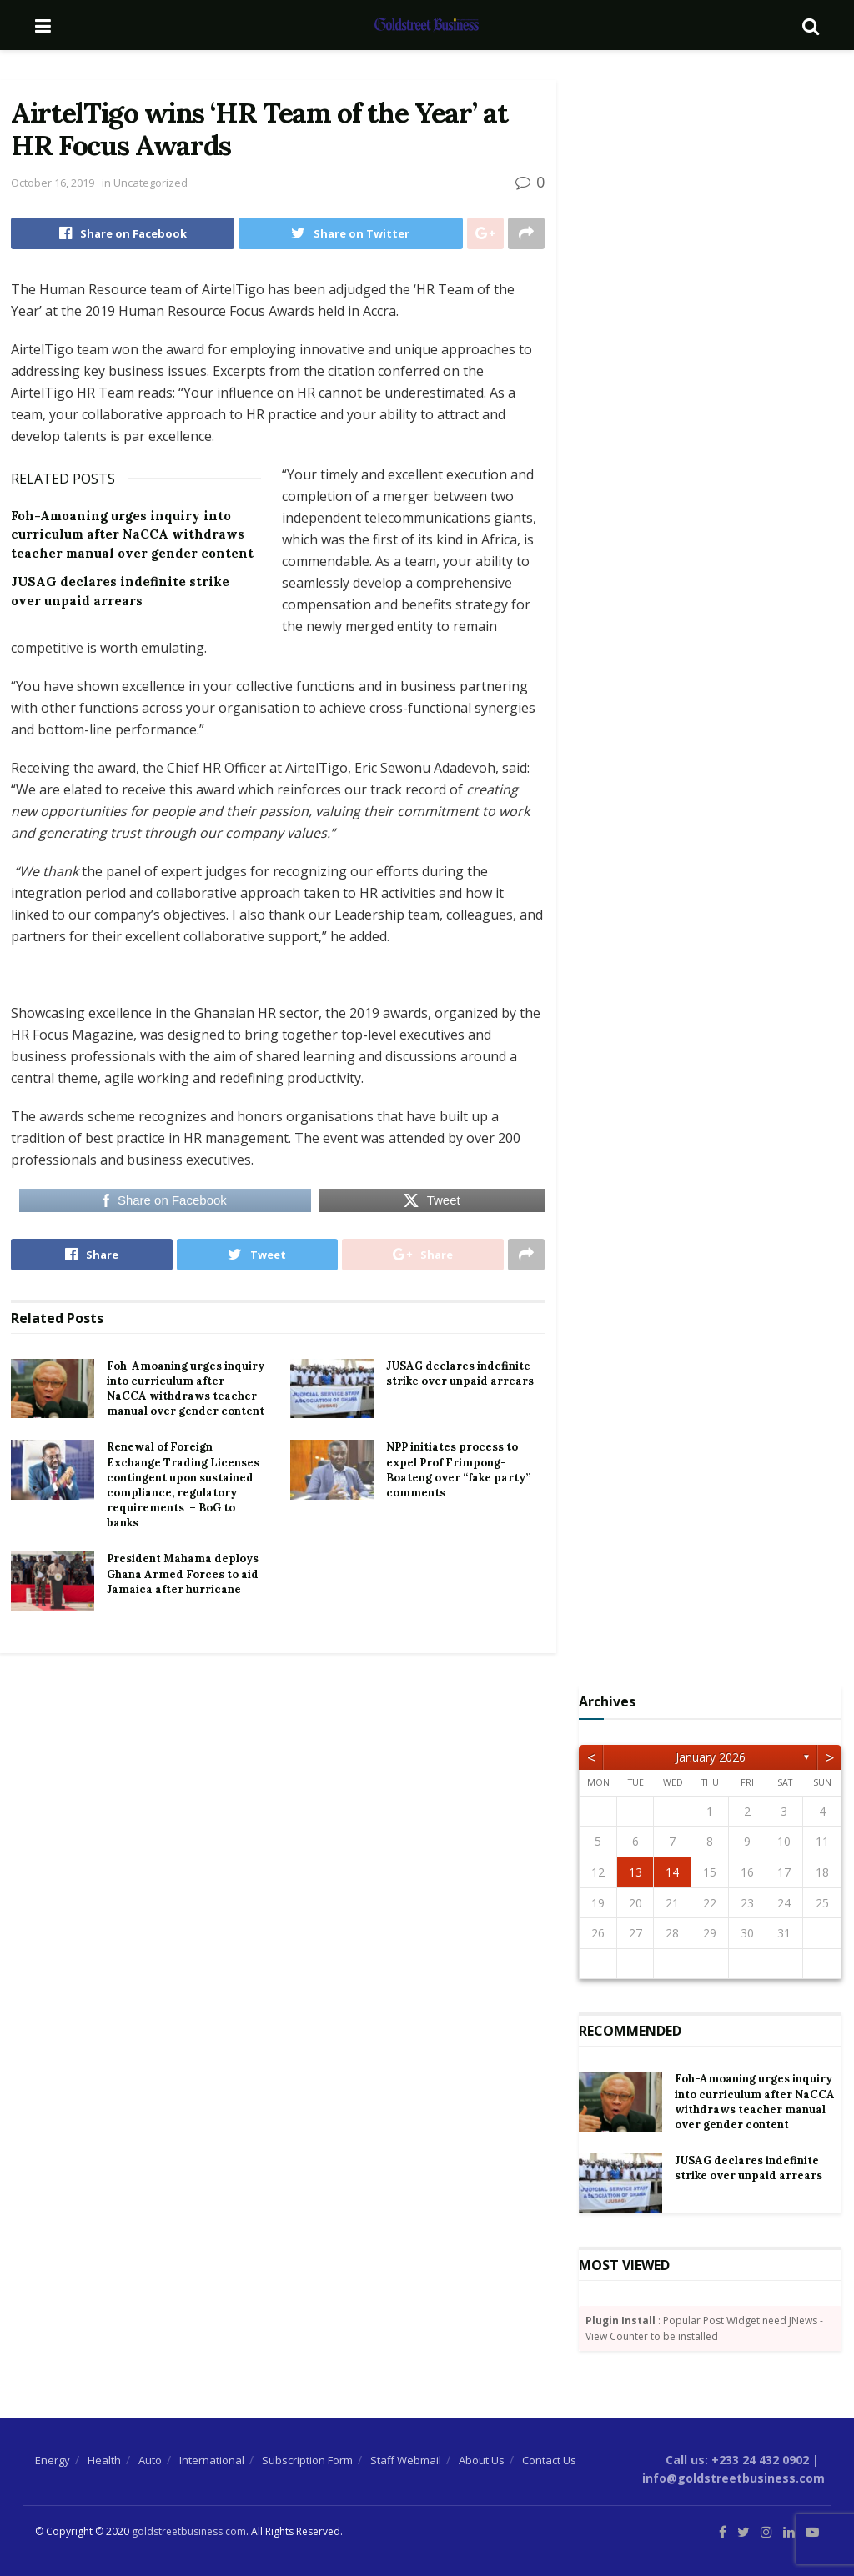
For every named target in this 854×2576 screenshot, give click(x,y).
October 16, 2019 (52, 182)
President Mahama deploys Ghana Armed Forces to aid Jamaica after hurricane (183, 1573)
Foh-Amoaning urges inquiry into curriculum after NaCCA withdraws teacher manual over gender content (132, 534)
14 (672, 1872)
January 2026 (711, 1757)
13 (635, 1872)
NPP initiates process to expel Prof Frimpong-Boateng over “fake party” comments (458, 1470)
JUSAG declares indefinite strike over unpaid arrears (460, 1373)
